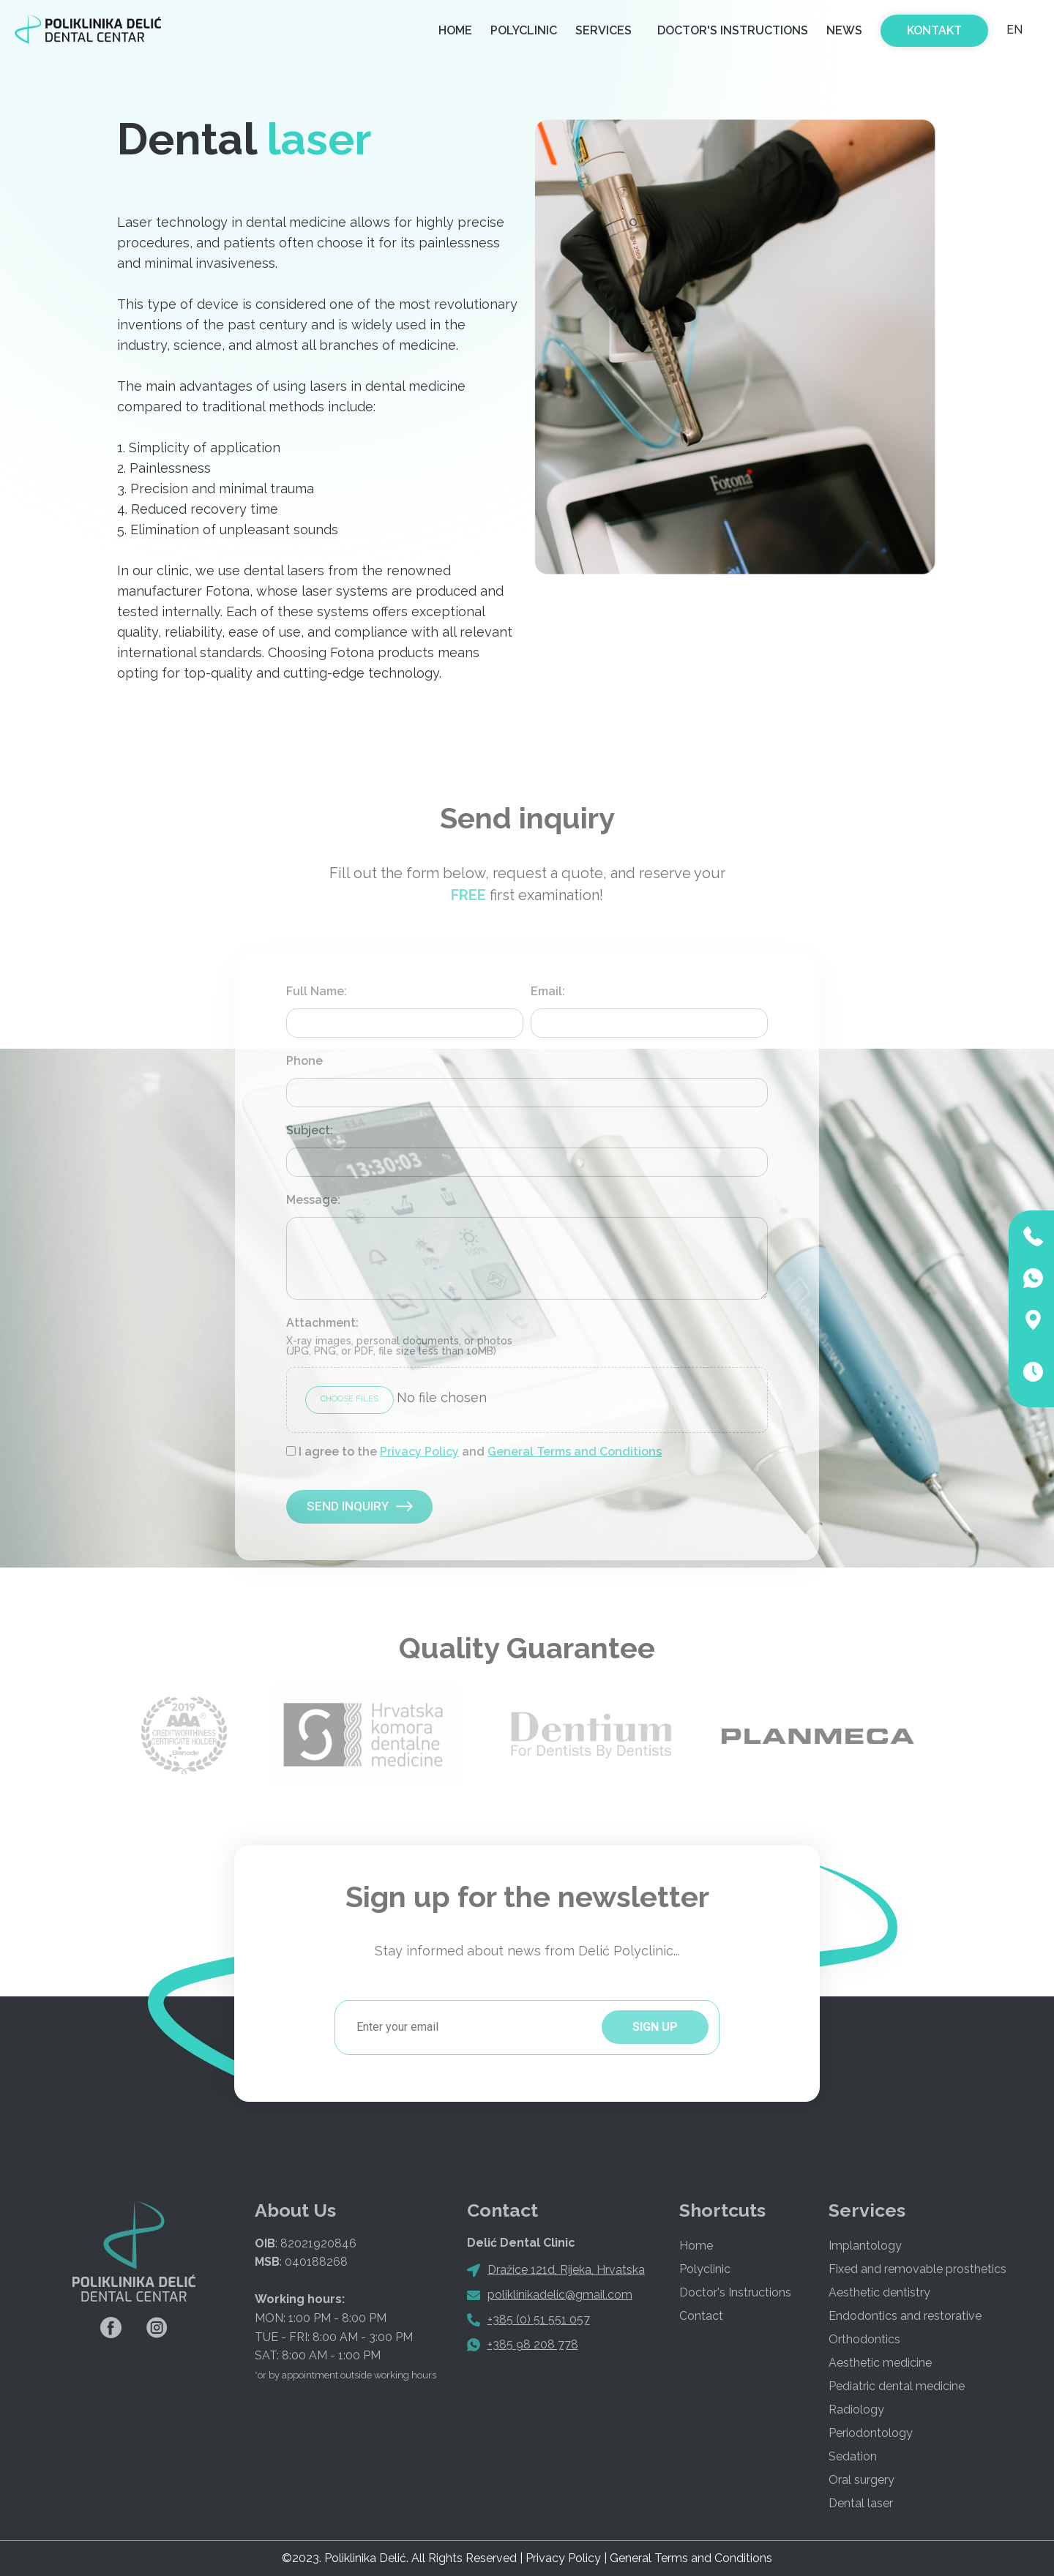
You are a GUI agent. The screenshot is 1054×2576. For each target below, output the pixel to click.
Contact (701, 2316)
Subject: (309, 1131)
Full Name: (316, 991)
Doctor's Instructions (732, 30)
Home (455, 30)
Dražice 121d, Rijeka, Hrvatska (566, 2270)
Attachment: (399, 1336)
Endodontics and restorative (905, 2316)
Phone (304, 1061)
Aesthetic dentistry (879, 2292)
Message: (313, 1200)
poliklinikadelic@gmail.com (559, 2295)
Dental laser (861, 2503)
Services (607, 30)
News (844, 30)
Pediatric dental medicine (897, 2386)
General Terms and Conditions (574, 1452)
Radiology (856, 2409)
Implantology (865, 2246)
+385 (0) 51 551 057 (538, 2319)
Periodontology (871, 2433)
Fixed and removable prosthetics (917, 2269)
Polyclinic (523, 30)
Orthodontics (864, 2339)
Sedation (853, 2456)
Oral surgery (861, 2480)
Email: (548, 991)
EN (1014, 30)
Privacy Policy (419, 1452)
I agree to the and (480, 1452)
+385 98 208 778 (532, 2344)
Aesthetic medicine (880, 2363)
